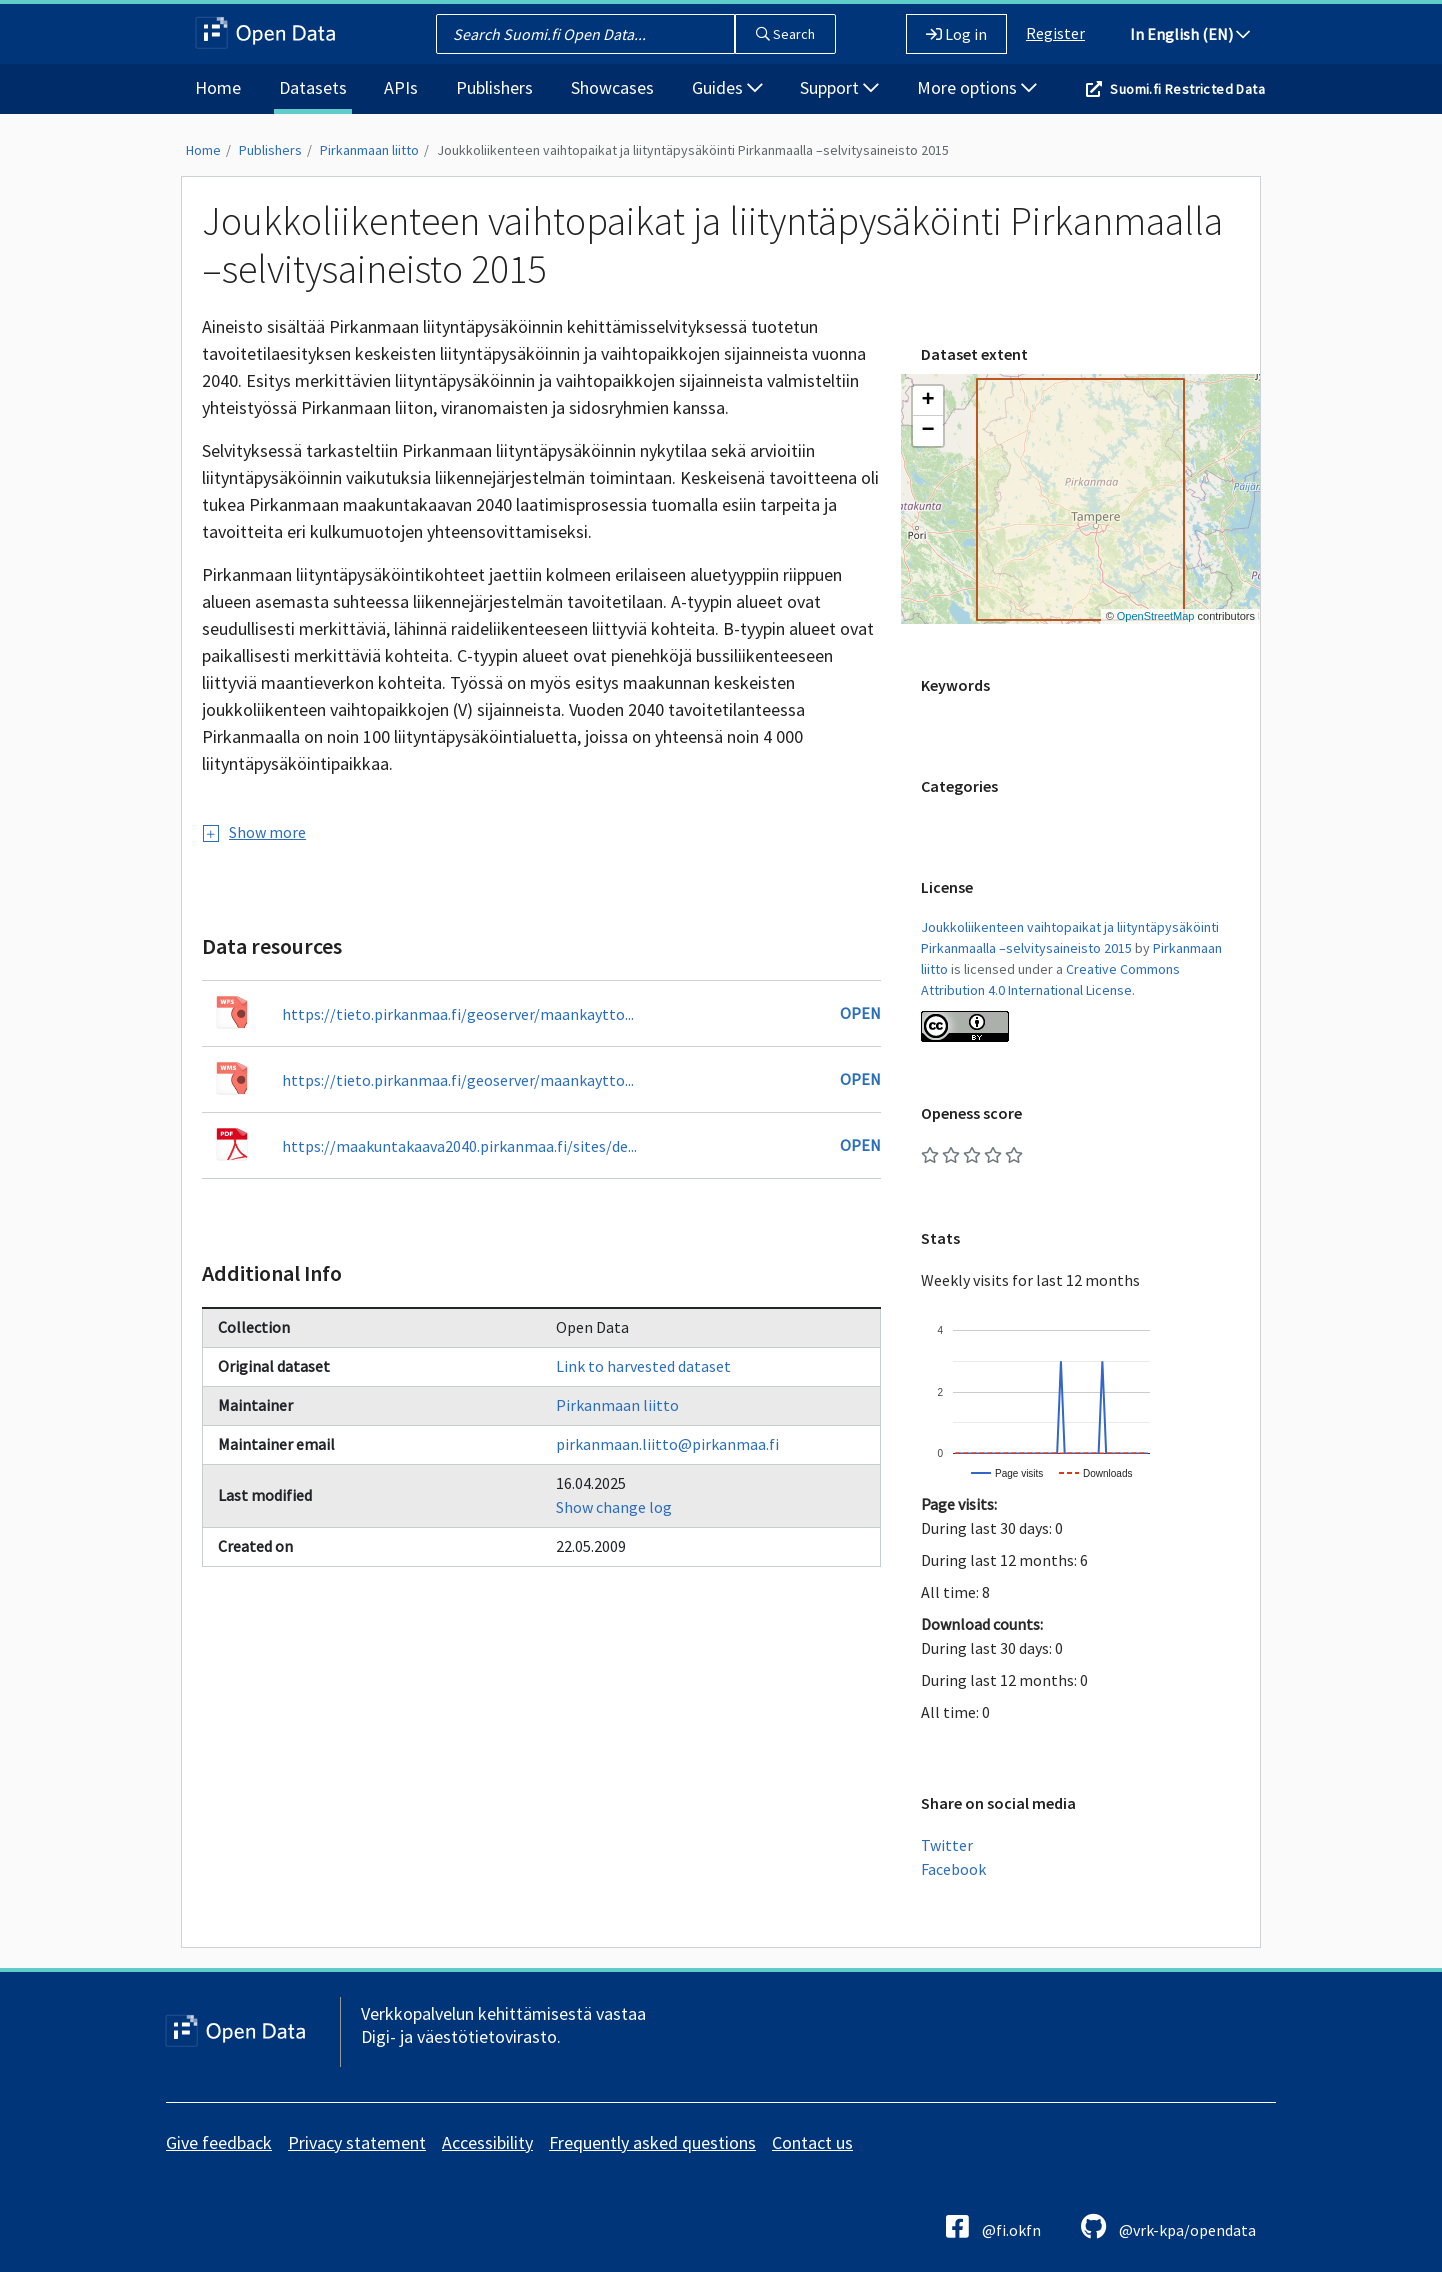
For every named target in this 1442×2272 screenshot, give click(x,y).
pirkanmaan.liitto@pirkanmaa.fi (667, 1444)
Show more (254, 832)
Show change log (614, 1507)
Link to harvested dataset (643, 1366)
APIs (401, 87)
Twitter (947, 1845)
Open (860, 1013)
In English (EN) (1190, 34)
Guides (727, 87)
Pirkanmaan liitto (369, 150)
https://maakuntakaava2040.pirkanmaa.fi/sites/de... (459, 1146)
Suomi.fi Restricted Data (1187, 89)
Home (218, 87)
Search (785, 34)
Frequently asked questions (652, 2142)
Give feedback (219, 2142)
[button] (928, 401)
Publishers (494, 87)
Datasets (313, 87)
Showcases (612, 87)
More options (977, 87)
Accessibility (487, 2142)
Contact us (812, 2142)
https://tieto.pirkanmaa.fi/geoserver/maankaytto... (458, 1014)
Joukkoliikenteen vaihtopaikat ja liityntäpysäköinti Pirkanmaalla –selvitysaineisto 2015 (693, 150)
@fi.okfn (993, 2226)
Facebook (953, 1869)
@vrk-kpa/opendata (1168, 2226)
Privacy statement (357, 2142)
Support (839, 87)
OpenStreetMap (1156, 616)
